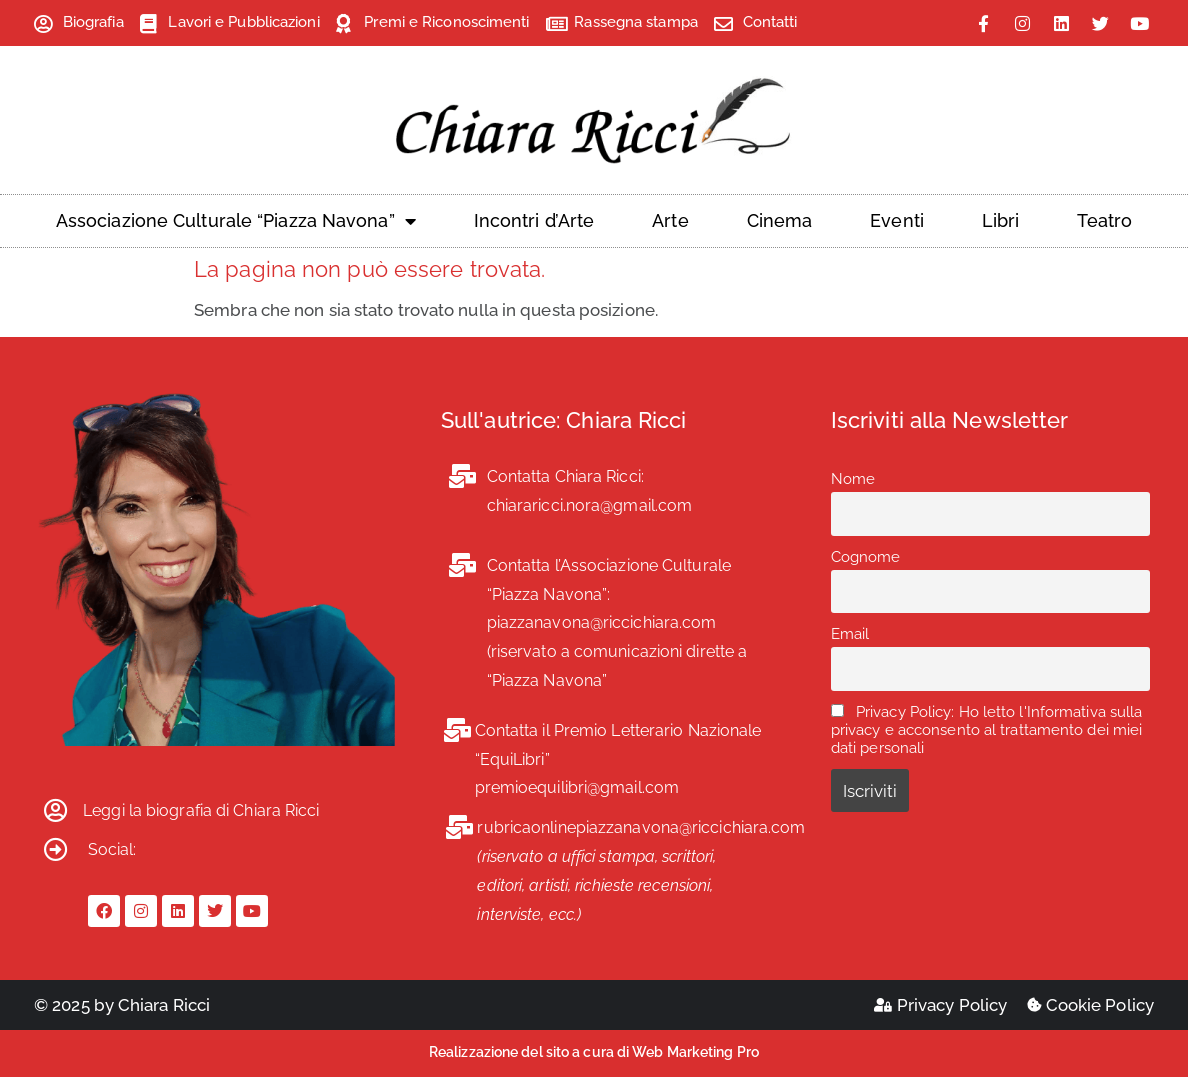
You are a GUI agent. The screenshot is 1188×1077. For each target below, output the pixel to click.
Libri (1001, 220)
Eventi (897, 220)
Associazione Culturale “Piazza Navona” (236, 221)
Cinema (780, 220)
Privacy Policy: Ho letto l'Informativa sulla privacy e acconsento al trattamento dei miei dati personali (987, 730)
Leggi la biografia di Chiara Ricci (201, 810)
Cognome (866, 557)
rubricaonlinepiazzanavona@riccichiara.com (641, 827)
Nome (853, 479)
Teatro (1104, 220)
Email (850, 634)
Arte (670, 220)
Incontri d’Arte (534, 220)
